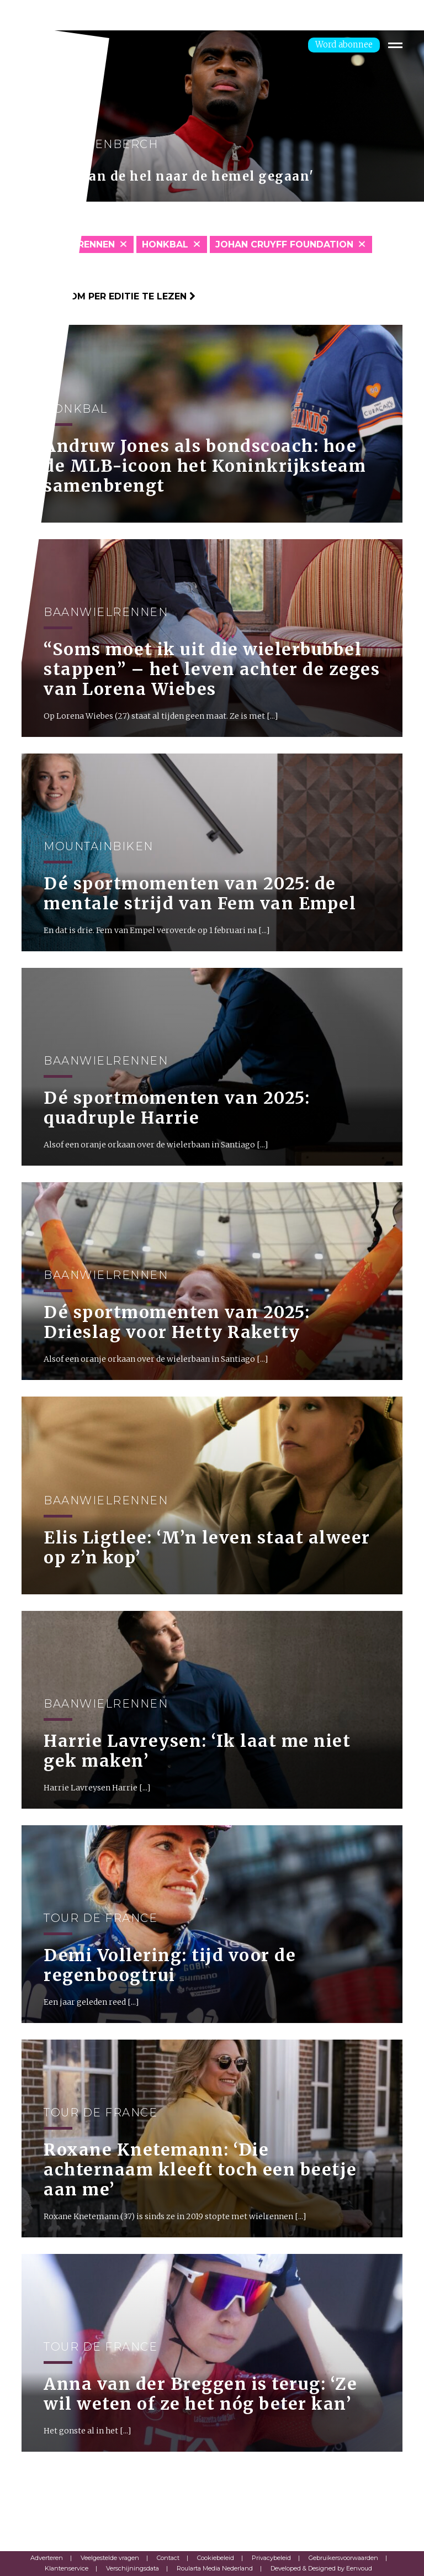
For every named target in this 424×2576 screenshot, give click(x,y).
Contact (168, 2558)
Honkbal (165, 244)
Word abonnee (344, 44)
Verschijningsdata (132, 2568)
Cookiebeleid (215, 2558)
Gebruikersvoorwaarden (343, 2558)
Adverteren (46, 2558)
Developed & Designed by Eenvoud (321, 2568)
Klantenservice (66, 2568)
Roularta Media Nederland (215, 2568)
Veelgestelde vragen (110, 2558)
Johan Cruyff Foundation (284, 244)
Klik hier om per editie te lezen (108, 296)
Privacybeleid (271, 2558)
